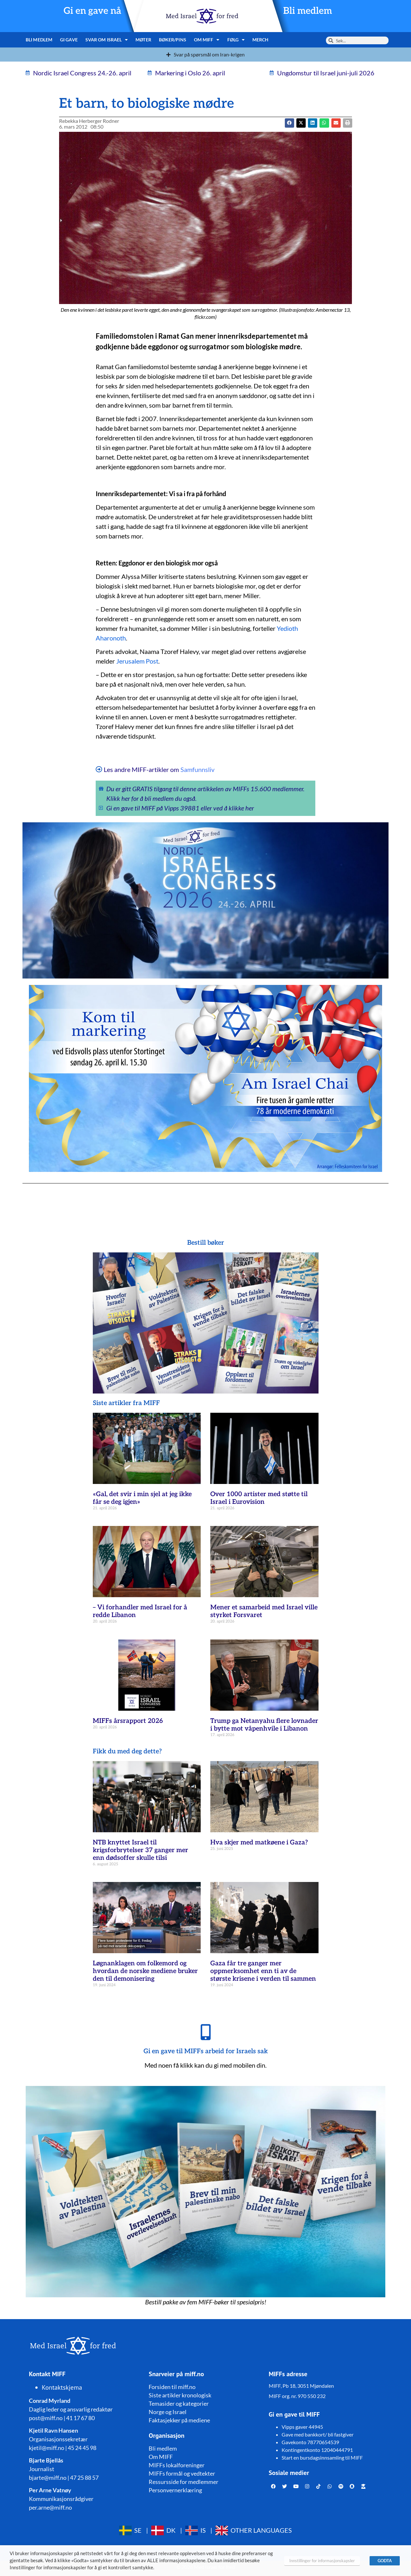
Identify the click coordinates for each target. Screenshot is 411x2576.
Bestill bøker (205, 1243)
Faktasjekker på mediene (179, 2420)
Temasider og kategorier (179, 2403)
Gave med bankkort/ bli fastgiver (318, 2434)
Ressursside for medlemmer (183, 2481)
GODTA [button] (385, 2560)
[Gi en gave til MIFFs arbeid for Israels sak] (205, 2032)
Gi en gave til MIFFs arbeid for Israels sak (206, 2051)
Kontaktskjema (62, 2387)
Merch (260, 39)
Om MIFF (207, 40)
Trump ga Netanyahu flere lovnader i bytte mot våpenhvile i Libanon (264, 1725)
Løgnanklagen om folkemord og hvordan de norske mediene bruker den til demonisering (145, 1971)
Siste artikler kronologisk (180, 2395)
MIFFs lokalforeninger (177, 2465)
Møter (143, 39)
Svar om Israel (106, 40)
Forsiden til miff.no (172, 2386)
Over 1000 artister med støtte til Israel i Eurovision (259, 1498)
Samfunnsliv (197, 769)
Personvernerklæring (175, 2490)
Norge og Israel (168, 2411)
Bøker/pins (172, 39)
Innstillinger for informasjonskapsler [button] (322, 2560)
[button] (301, 123)
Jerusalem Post (137, 661)
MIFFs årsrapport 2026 (128, 1721)
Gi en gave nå (92, 11)
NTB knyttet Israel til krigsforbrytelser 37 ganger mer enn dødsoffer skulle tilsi (140, 1850)
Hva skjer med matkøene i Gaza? (259, 1842)
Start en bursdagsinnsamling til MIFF (322, 2457)
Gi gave (69, 39)
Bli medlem (307, 11)
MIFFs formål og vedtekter (182, 2473)
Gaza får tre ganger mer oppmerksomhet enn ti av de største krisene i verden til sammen (263, 1971)
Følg (236, 40)
